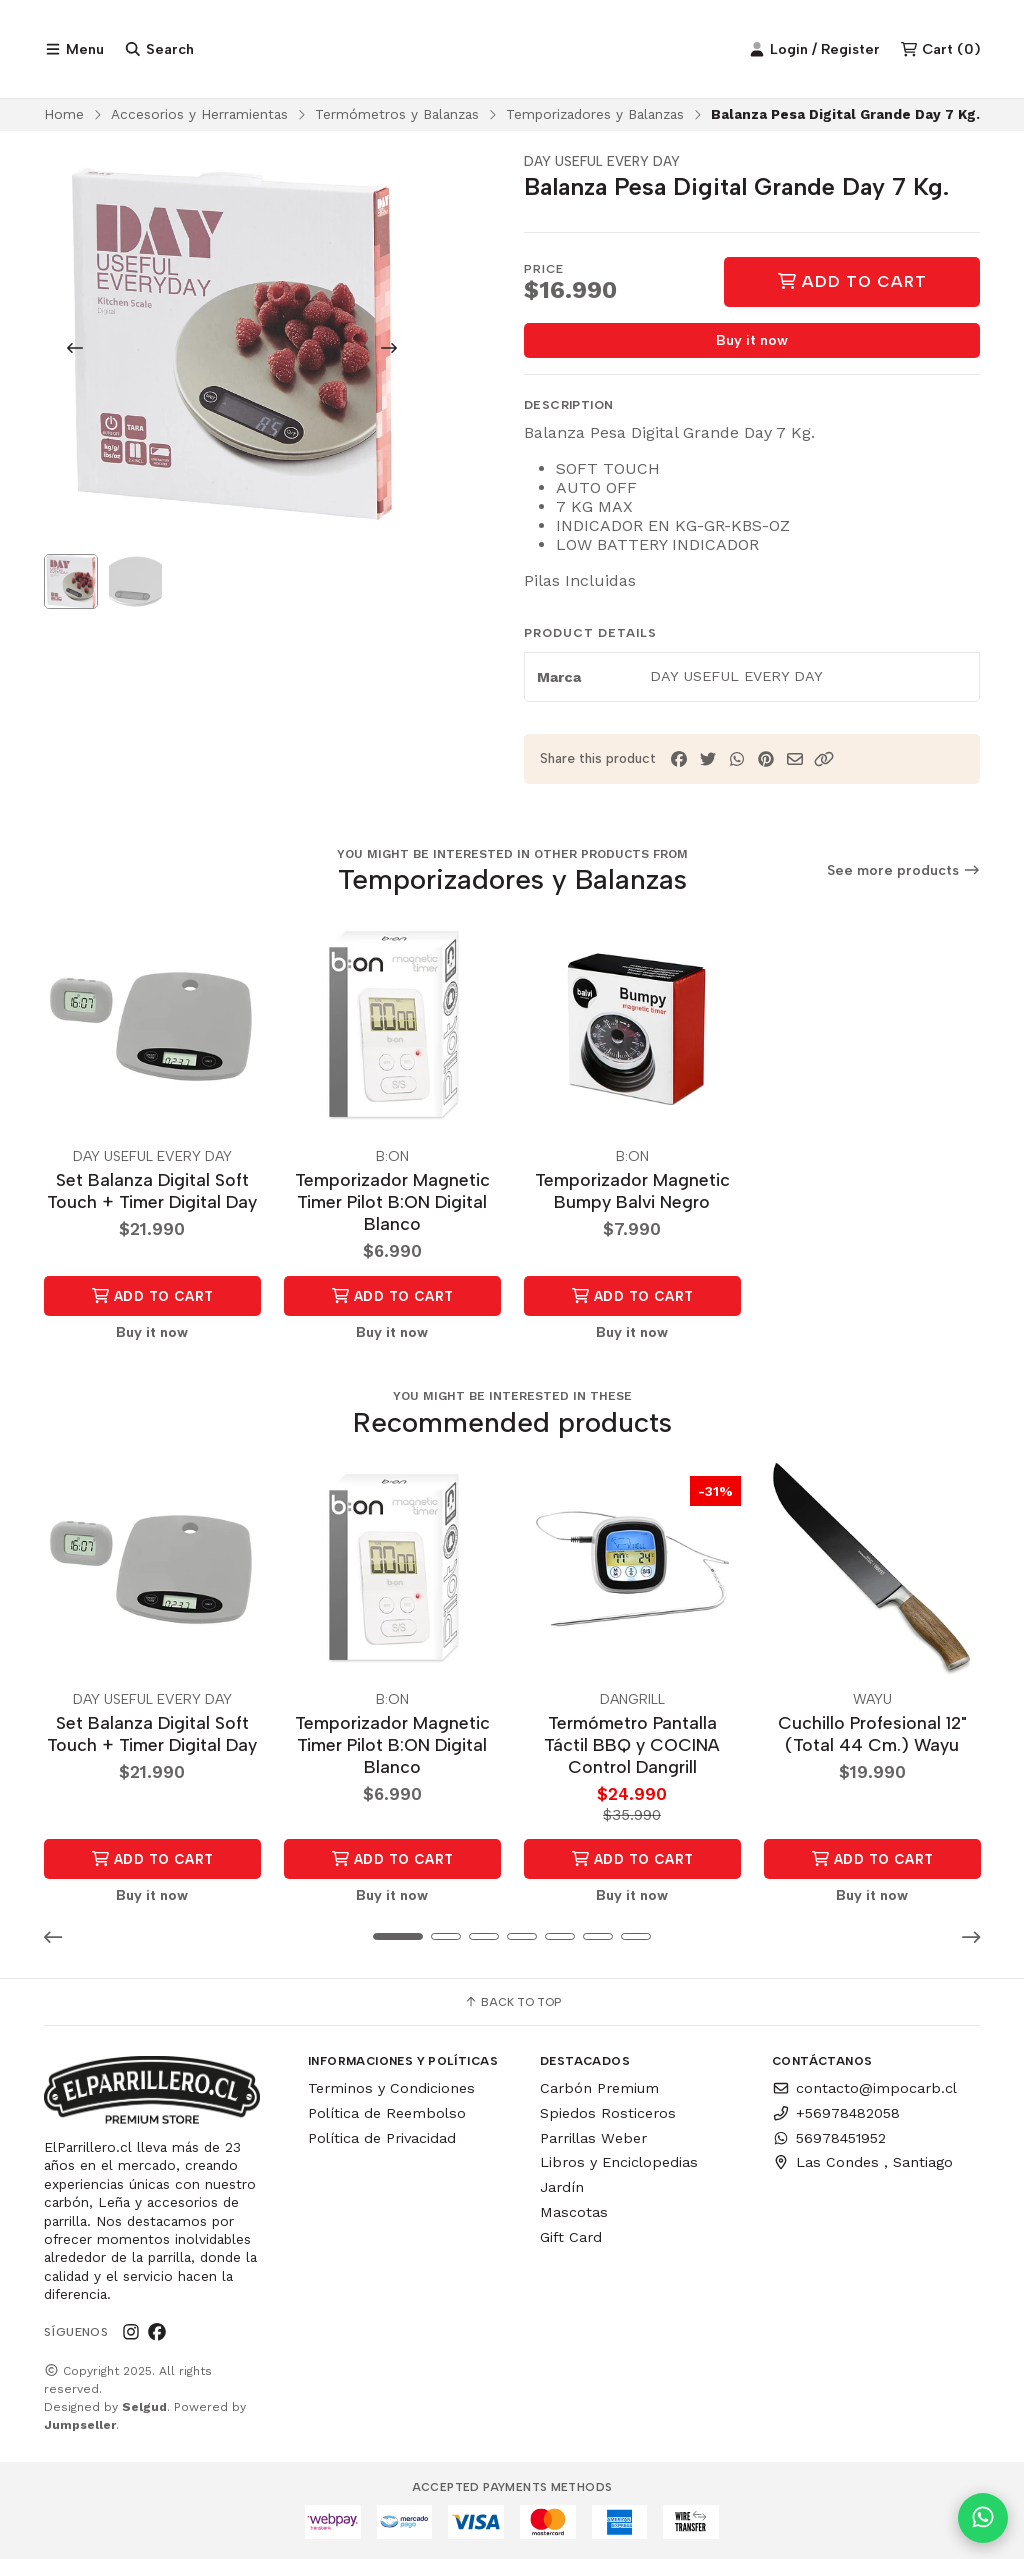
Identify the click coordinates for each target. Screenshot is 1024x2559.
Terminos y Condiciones (391, 2089)
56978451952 (829, 2138)
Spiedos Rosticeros (608, 2113)
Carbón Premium (599, 2089)
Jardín (562, 2188)
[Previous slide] (75, 350)
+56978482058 (836, 2113)
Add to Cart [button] (152, 1297)
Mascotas (574, 2212)
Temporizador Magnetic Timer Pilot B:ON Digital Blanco (392, 1203)
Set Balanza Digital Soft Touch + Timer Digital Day (152, 1192)
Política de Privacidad (382, 2138)
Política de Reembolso (387, 2113)
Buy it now (752, 343)
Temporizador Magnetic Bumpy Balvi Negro (632, 1192)
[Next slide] (389, 350)
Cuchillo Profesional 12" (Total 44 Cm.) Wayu (872, 1734)
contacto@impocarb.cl (864, 2089)
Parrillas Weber (593, 2138)
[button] (824, 761)
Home (64, 116)
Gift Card (571, 2237)
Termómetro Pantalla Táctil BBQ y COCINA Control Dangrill (632, 1745)
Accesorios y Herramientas (199, 116)
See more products (904, 873)
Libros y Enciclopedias (619, 2163)
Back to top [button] (512, 2003)
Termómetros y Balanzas (397, 116)
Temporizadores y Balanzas (595, 116)
